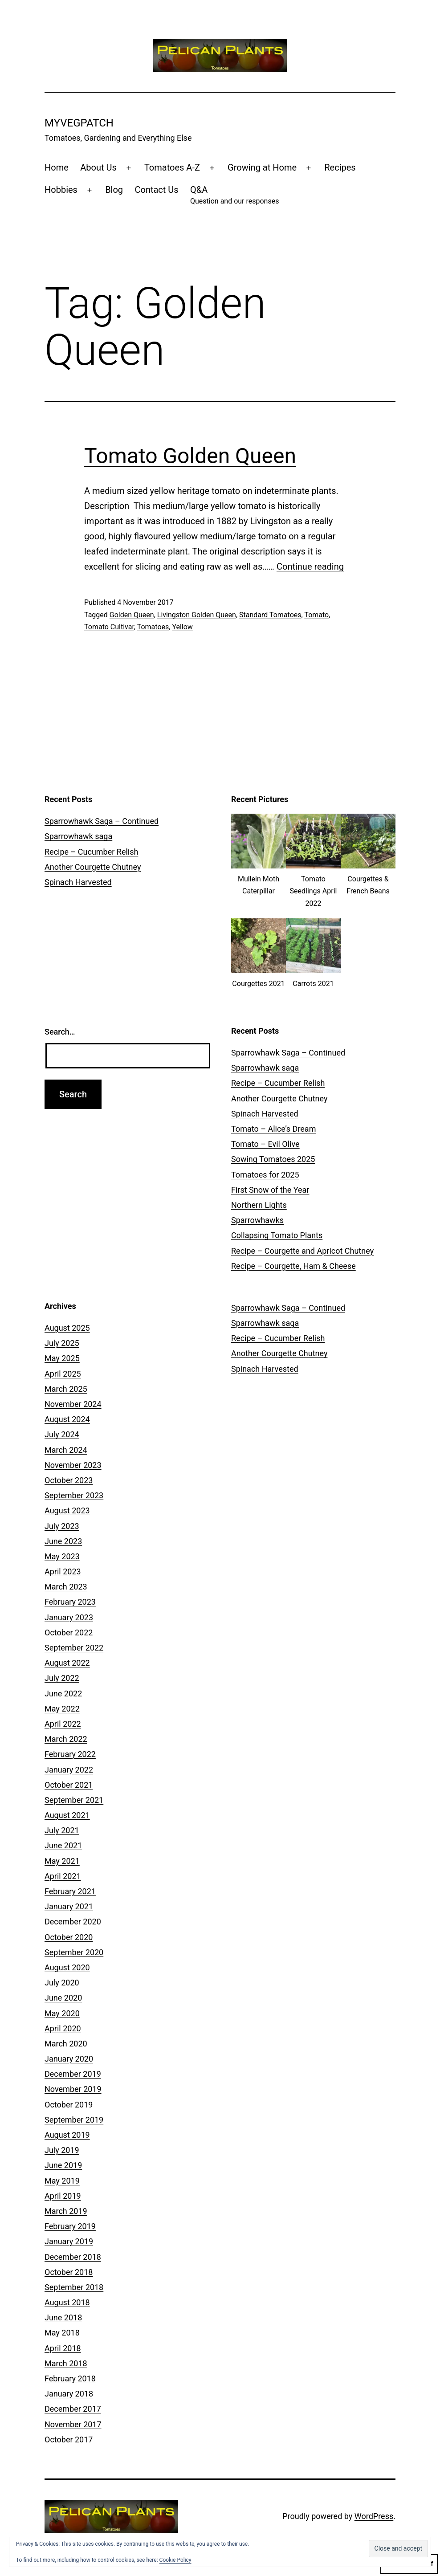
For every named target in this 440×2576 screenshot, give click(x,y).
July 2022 (62, 1678)
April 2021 (63, 1876)
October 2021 (69, 1784)
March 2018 (66, 2363)
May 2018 (62, 2332)
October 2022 (69, 1632)
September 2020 (74, 1952)
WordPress (373, 2516)
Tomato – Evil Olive (265, 1144)
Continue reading (310, 566)
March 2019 (66, 2211)
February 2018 (70, 2378)
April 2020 (63, 2028)
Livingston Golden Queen (196, 615)
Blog (114, 189)
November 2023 (73, 1465)
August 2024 (67, 1419)
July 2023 (62, 1526)
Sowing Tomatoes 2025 (273, 1159)
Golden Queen (132, 615)
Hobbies (61, 189)
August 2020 (67, 1967)
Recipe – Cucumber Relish (91, 851)
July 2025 (62, 1343)
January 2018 (69, 2393)
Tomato (316, 615)
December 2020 (73, 1921)
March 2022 (66, 1739)
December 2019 (73, 2074)
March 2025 (66, 1389)
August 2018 (67, 2302)
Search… (60, 1031)
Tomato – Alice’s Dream (273, 1128)
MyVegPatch (79, 123)
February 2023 (70, 1601)
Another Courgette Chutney (93, 867)
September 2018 (74, 2287)
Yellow (182, 627)
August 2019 (67, 2135)
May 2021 (62, 1861)
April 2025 (63, 1373)
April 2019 (63, 2196)
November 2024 (73, 1404)
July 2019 (62, 2150)
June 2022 (63, 1693)
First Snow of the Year (270, 1189)
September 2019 (74, 2119)
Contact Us (156, 189)
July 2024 (62, 1434)
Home (57, 167)
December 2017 (73, 2408)
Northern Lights (259, 1205)
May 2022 (62, 1708)
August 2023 (67, 1510)
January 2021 (69, 1906)
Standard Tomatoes (270, 615)
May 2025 (62, 1358)
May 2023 (62, 1556)
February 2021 (70, 1891)
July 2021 (62, 1830)
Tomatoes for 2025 (265, 1174)
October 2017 (69, 2439)
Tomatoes (153, 627)
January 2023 (69, 1617)
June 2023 (63, 1541)
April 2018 (63, 2348)
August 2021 (67, 1815)
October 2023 (69, 1480)
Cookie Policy (175, 2560)
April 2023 (63, 1571)
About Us (98, 167)
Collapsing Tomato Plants (276, 1235)
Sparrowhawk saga (78, 836)
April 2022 (63, 1723)
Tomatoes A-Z (172, 167)
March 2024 (66, 1450)
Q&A (234, 195)
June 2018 (63, 2317)
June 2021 (63, 1845)
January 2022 (69, 1769)
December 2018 (73, 2257)
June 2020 (63, 1997)
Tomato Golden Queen (190, 456)
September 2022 (74, 1647)
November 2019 (73, 2089)
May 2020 (62, 2013)
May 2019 (62, 2180)
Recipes (339, 167)
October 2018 (69, 2272)
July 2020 (62, 1982)
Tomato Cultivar (109, 627)
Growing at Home (262, 167)
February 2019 (70, 2226)
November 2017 (73, 2424)
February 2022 (70, 1754)
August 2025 (67, 1328)
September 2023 (74, 1495)
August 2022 (67, 1662)
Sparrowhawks (257, 1220)
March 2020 (66, 2043)
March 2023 (66, 1586)
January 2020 (69, 2058)
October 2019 (69, 2104)
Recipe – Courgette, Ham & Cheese (293, 1266)
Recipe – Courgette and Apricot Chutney (302, 1250)
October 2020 (69, 1937)
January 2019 (69, 2241)
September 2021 (74, 1800)
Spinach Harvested (78, 882)
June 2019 (63, 2165)
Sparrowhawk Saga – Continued (102, 821)
